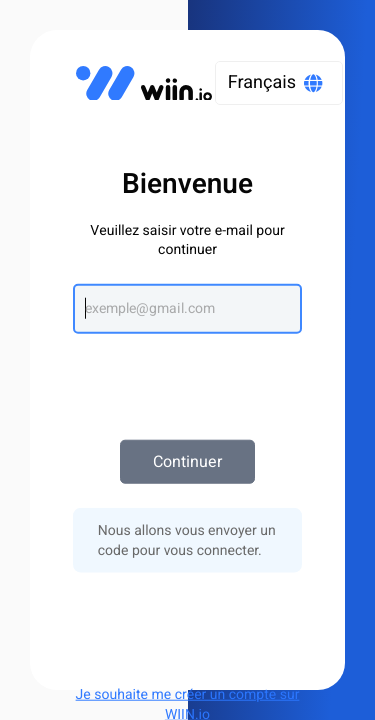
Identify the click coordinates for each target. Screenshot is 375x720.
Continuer (187, 462)
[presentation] (188, 377)
